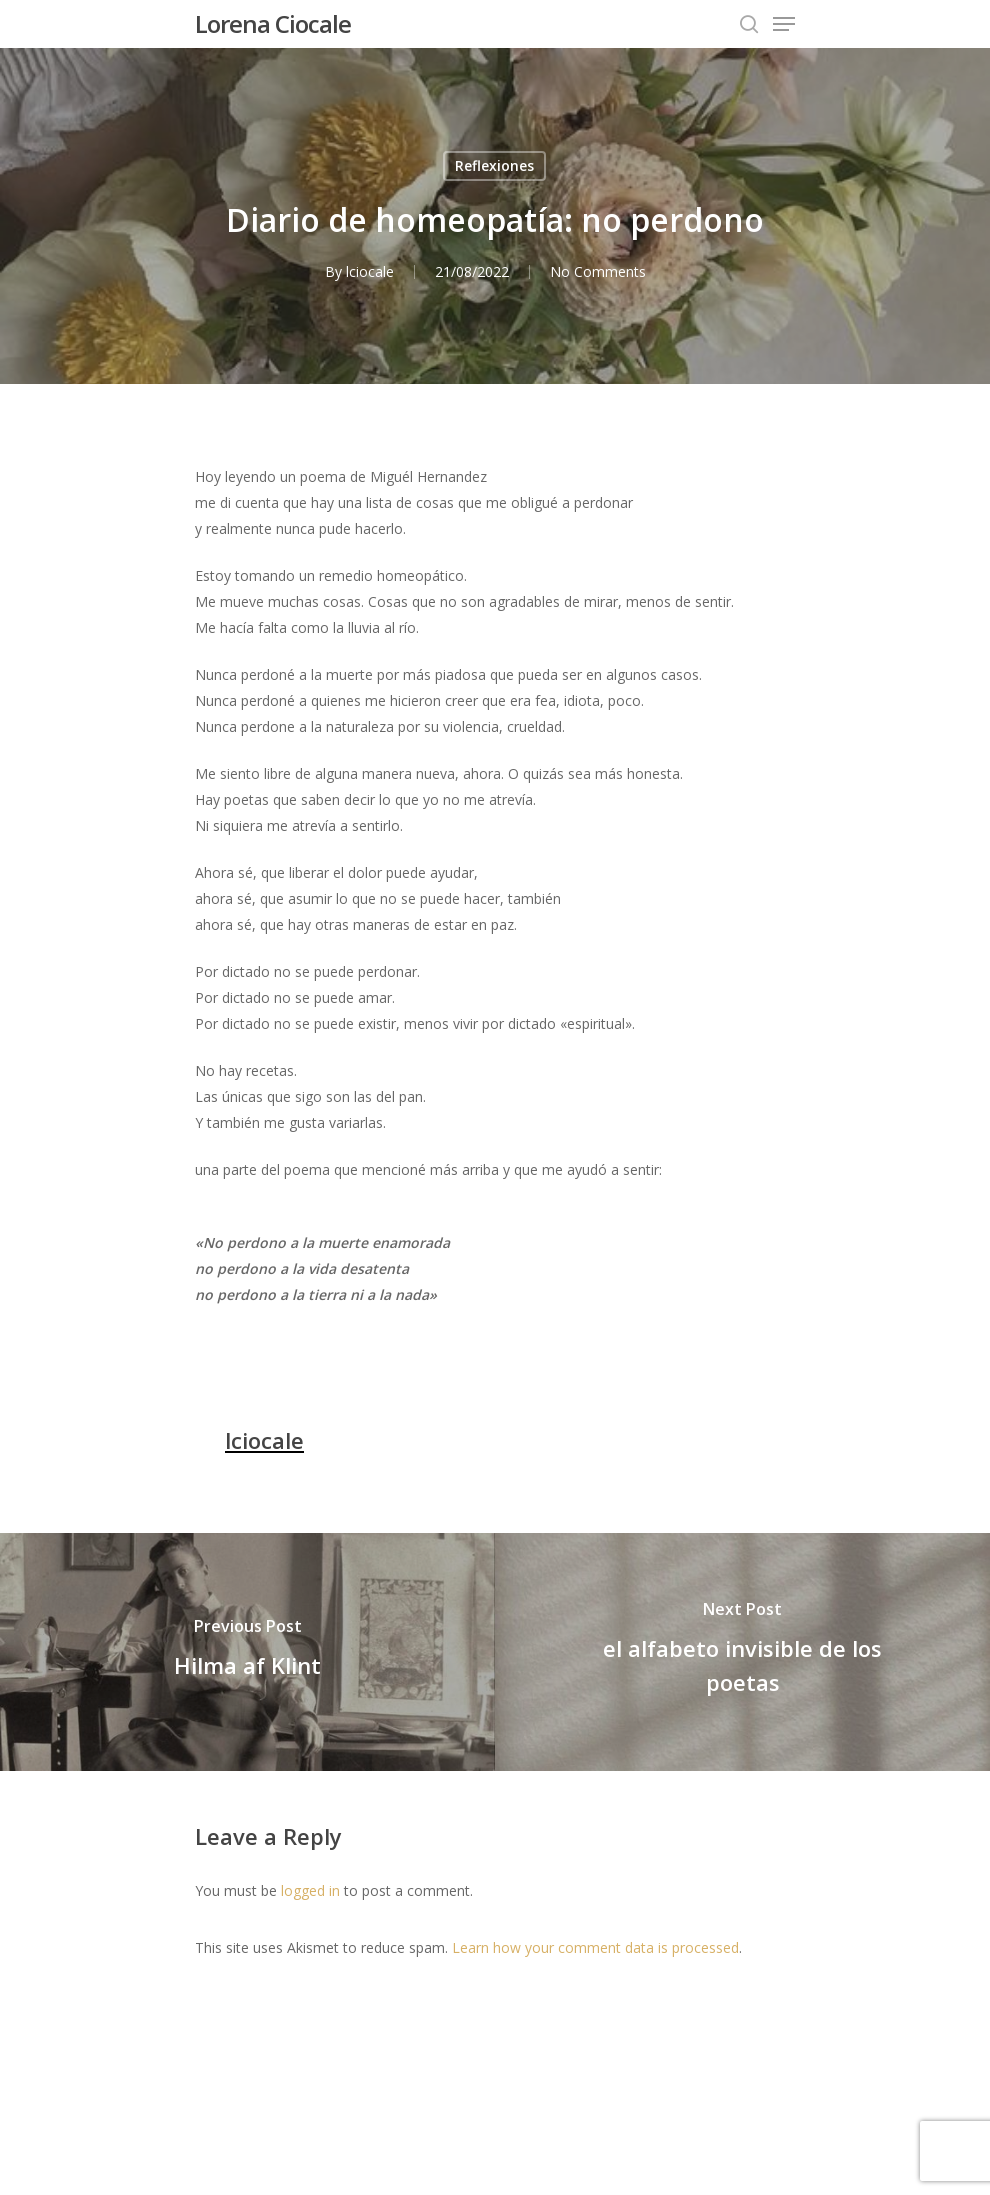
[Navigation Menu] (784, 24)
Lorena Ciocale (273, 24)
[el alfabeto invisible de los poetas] (742, 1652)
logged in (310, 1890)
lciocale (370, 271)
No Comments (598, 271)
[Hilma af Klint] (247, 1652)
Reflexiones (494, 165)
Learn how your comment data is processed (595, 1947)
